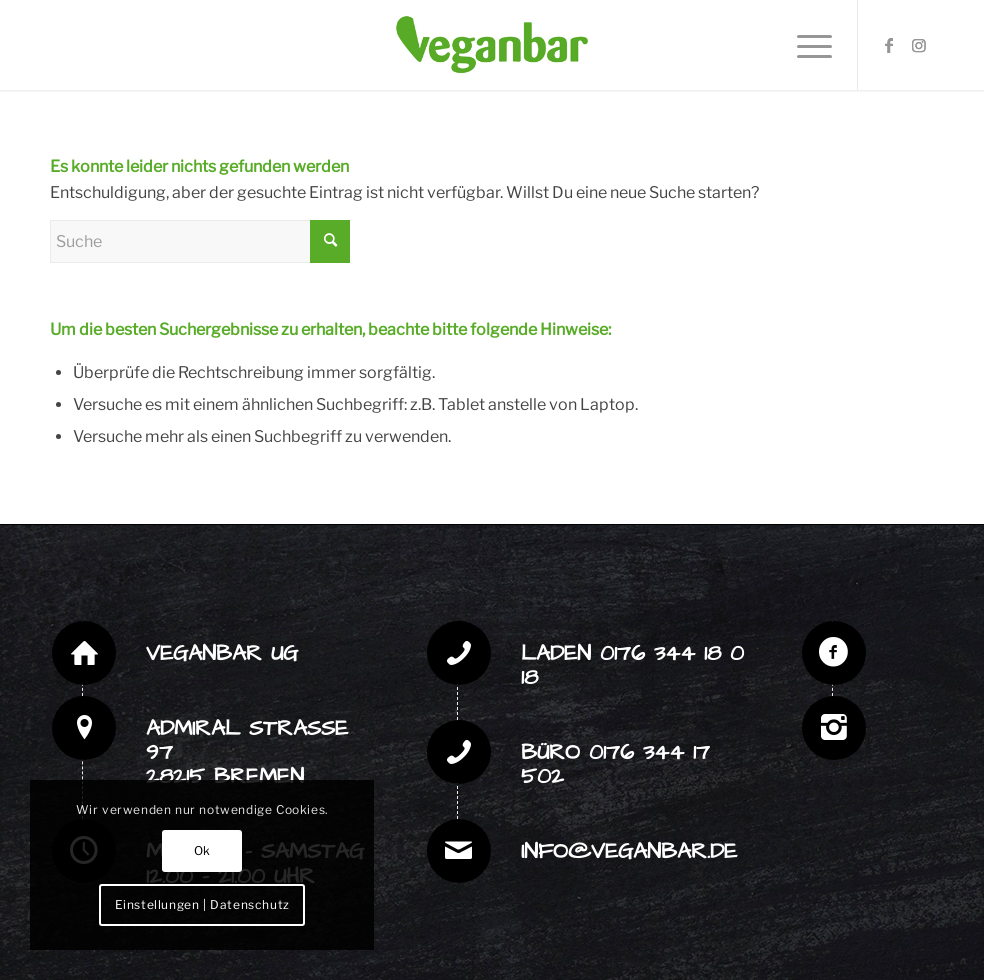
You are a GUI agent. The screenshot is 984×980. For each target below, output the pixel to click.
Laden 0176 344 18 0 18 (632, 665)
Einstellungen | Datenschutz (202, 904)
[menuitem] (804, 45)
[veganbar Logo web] (492, 45)
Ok (202, 850)
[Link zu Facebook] (889, 45)
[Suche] (200, 241)
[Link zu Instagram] (919, 45)
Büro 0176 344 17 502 (615, 764)
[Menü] (804, 45)
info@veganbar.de (629, 851)
